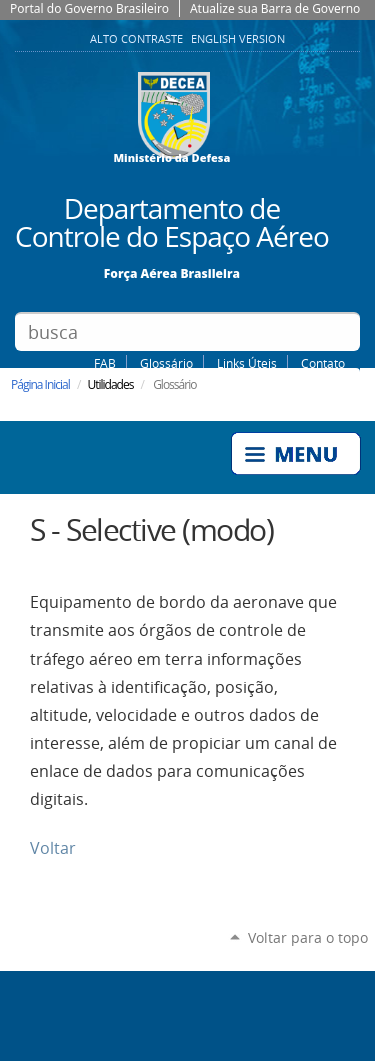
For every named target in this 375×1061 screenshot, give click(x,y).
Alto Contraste (138, 39)
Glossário (166, 363)
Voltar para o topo (308, 937)
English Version (238, 39)
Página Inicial (40, 384)
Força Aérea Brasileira (172, 272)
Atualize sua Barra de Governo (275, 8)
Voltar (53, 848)
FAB (105, 363)
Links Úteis (247, 363)
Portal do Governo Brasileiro (89, 8)
